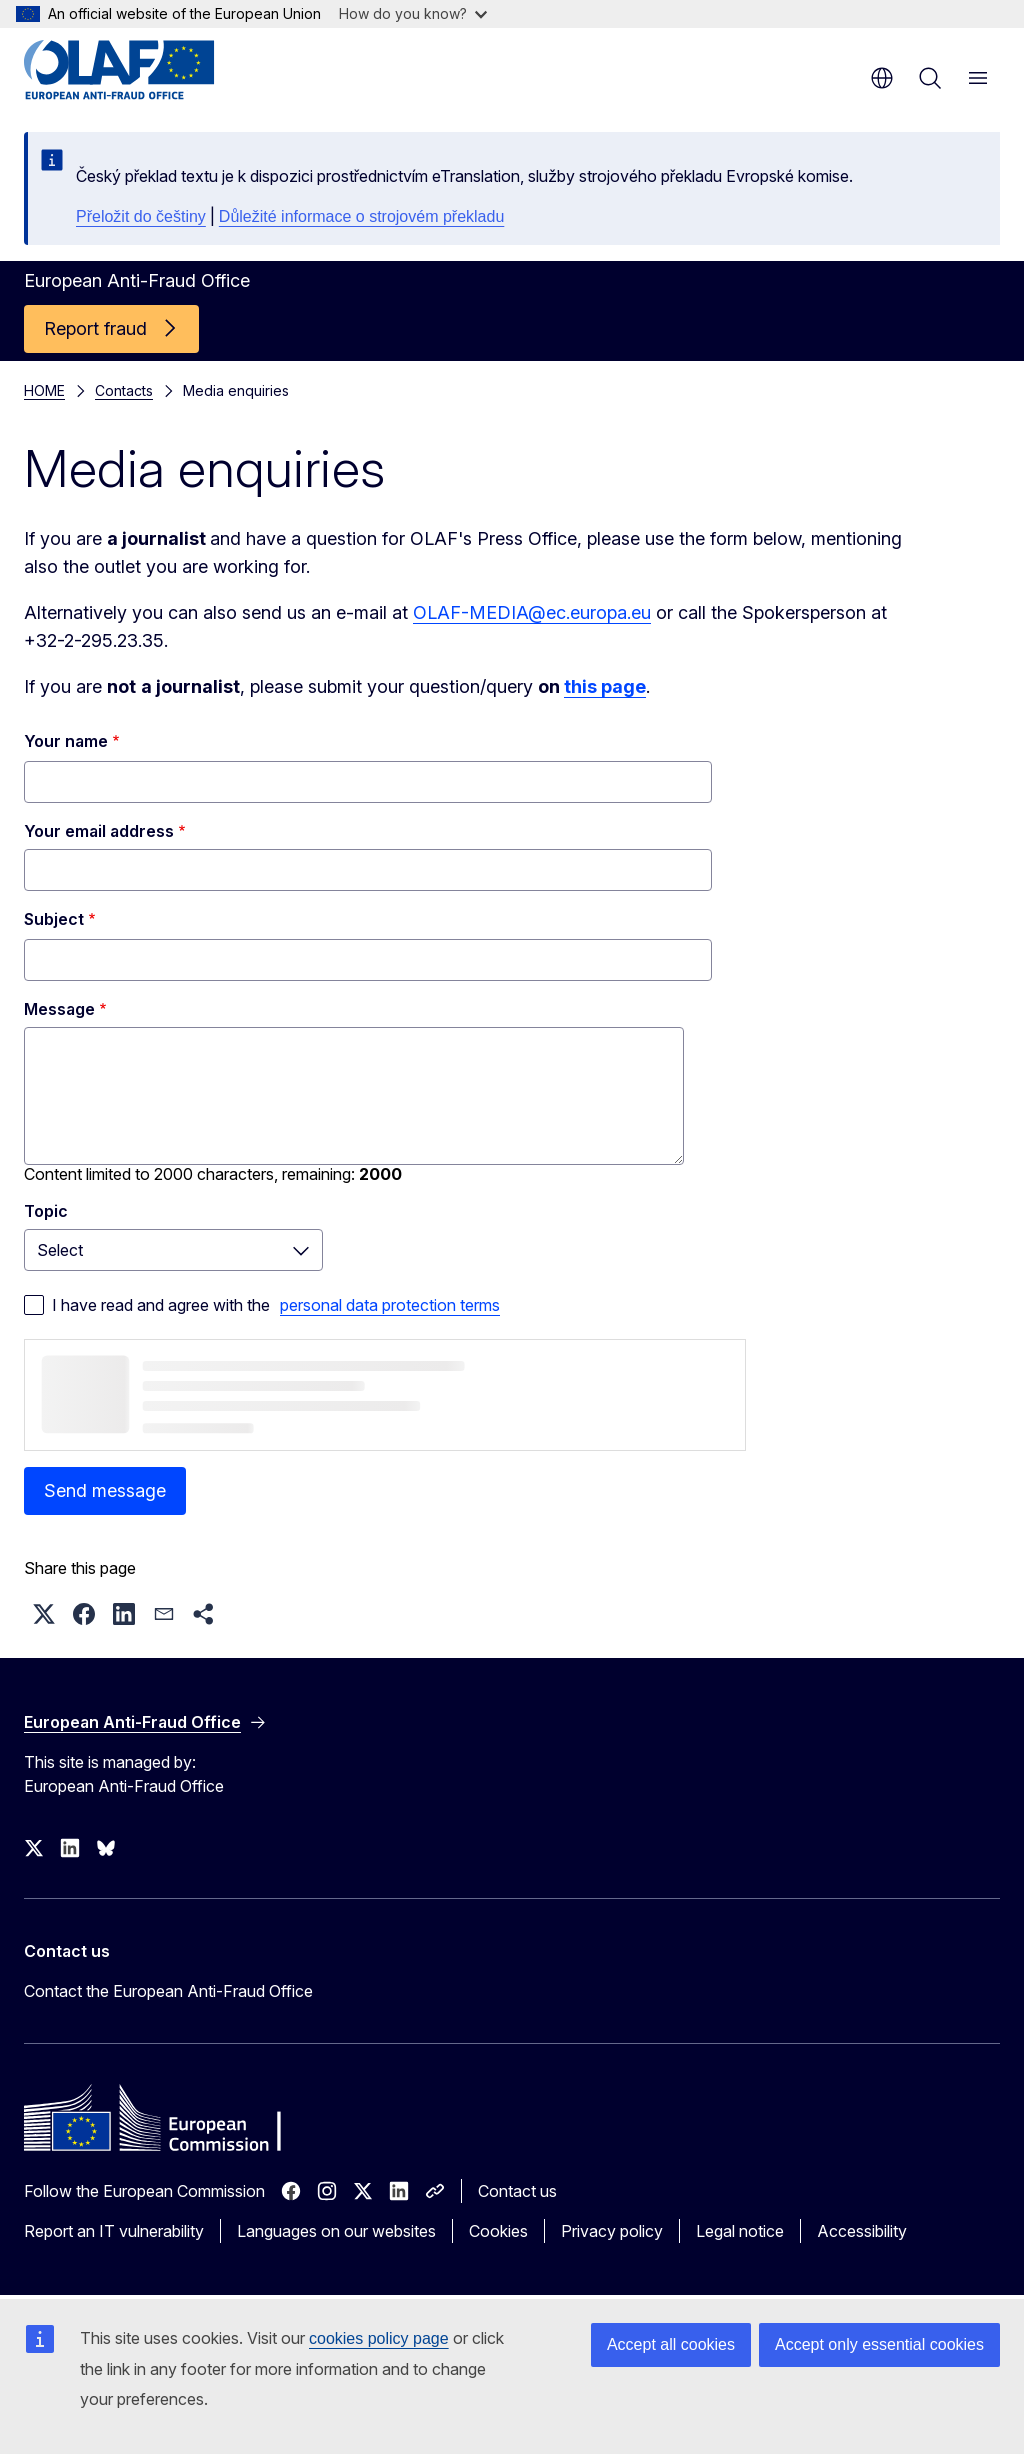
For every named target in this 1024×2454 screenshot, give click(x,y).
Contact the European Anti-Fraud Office (168, 1991)
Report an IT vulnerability (114, 2231)
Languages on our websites (336, 2231)
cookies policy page (379, 2338)
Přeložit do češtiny (141, 216)
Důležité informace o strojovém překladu (361, 216)
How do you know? (413, 13)
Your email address (99, 831)
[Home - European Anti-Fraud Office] (144, 70)
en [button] (882, 78)
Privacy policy (612, 2231)
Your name (66, 741)
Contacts (124, 390)
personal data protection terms (390, 1305)
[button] (44, 1614)
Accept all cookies (671, 2344)
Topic (46, 1211)
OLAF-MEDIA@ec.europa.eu (532, 612)
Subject (54, 919)
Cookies (498, 2231)
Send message (105, 1490)
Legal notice (740, 2231)
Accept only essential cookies (879, 2344)
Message (59, 1009)
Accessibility (862, 2231)
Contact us (517, 2191)
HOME (44, 390)
